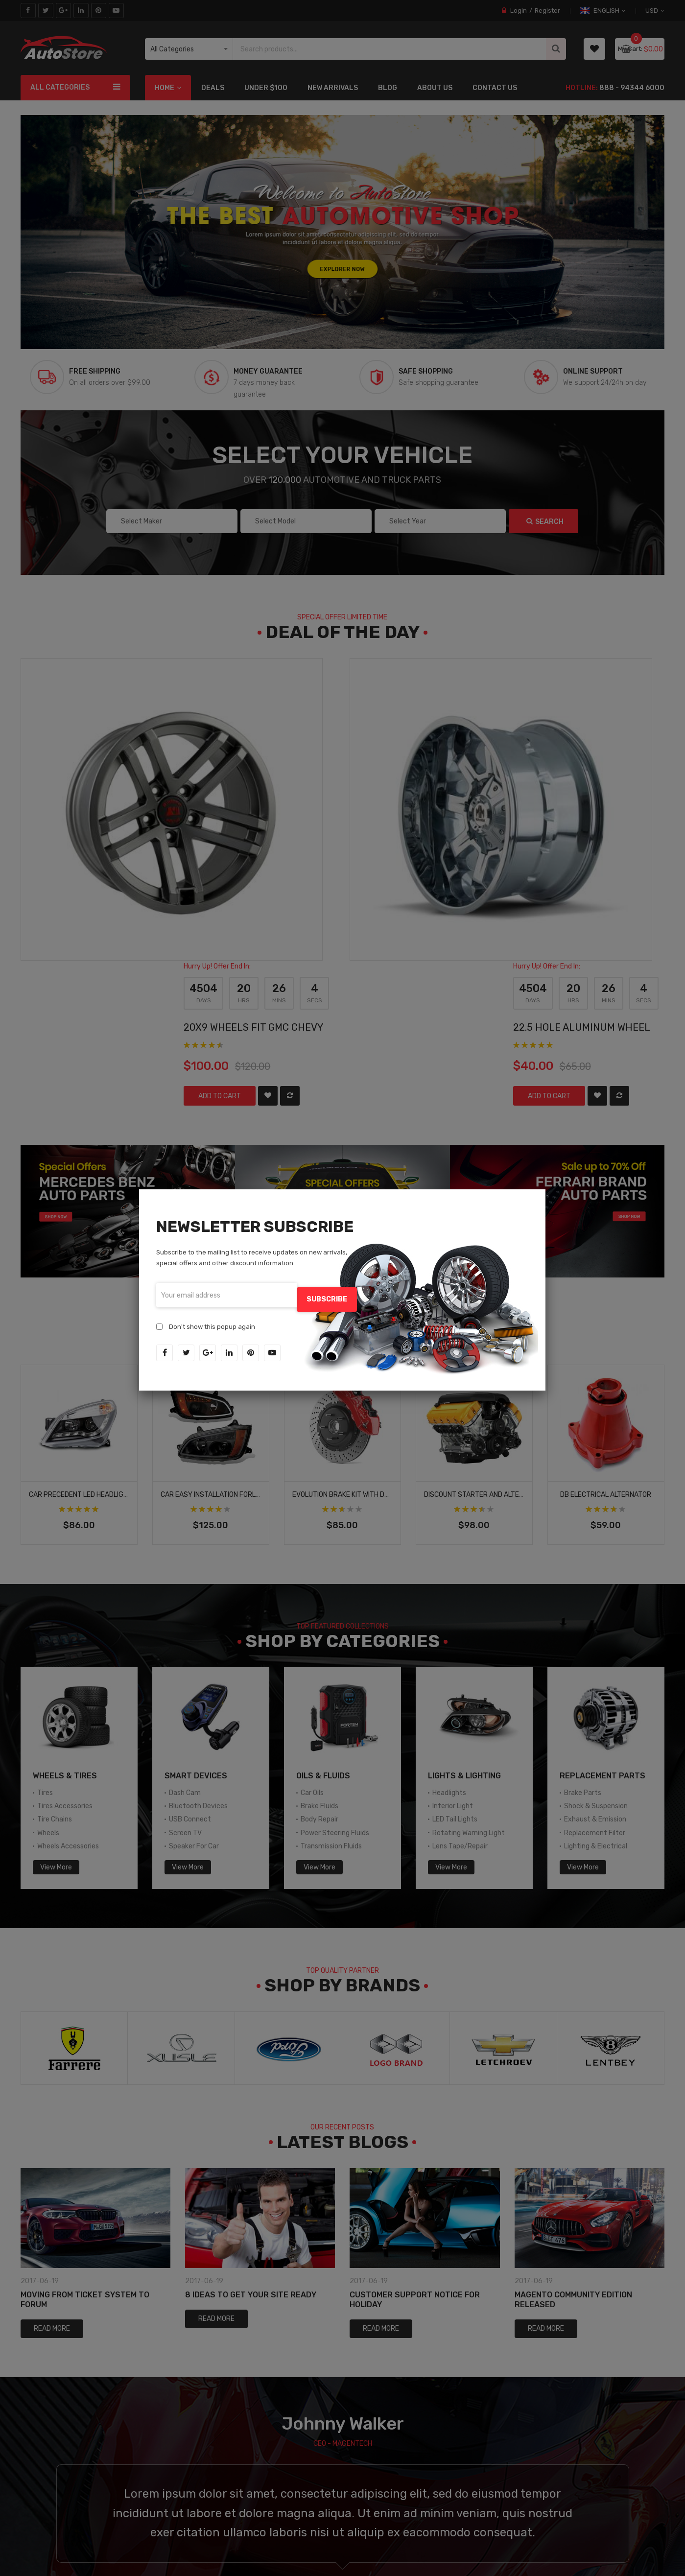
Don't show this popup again (212, 1322)
